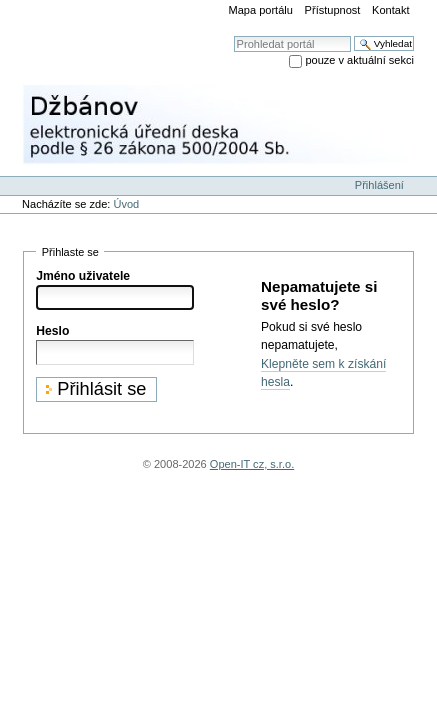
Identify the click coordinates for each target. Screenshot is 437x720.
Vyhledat (233, 35)
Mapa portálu (261, 10)
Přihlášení (379, 185)
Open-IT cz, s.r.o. (252, 464)
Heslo (52, 331)
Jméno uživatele (83, 276)
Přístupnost (333, 10)
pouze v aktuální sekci (359, 60)
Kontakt (390, 10)
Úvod (126, 204)
